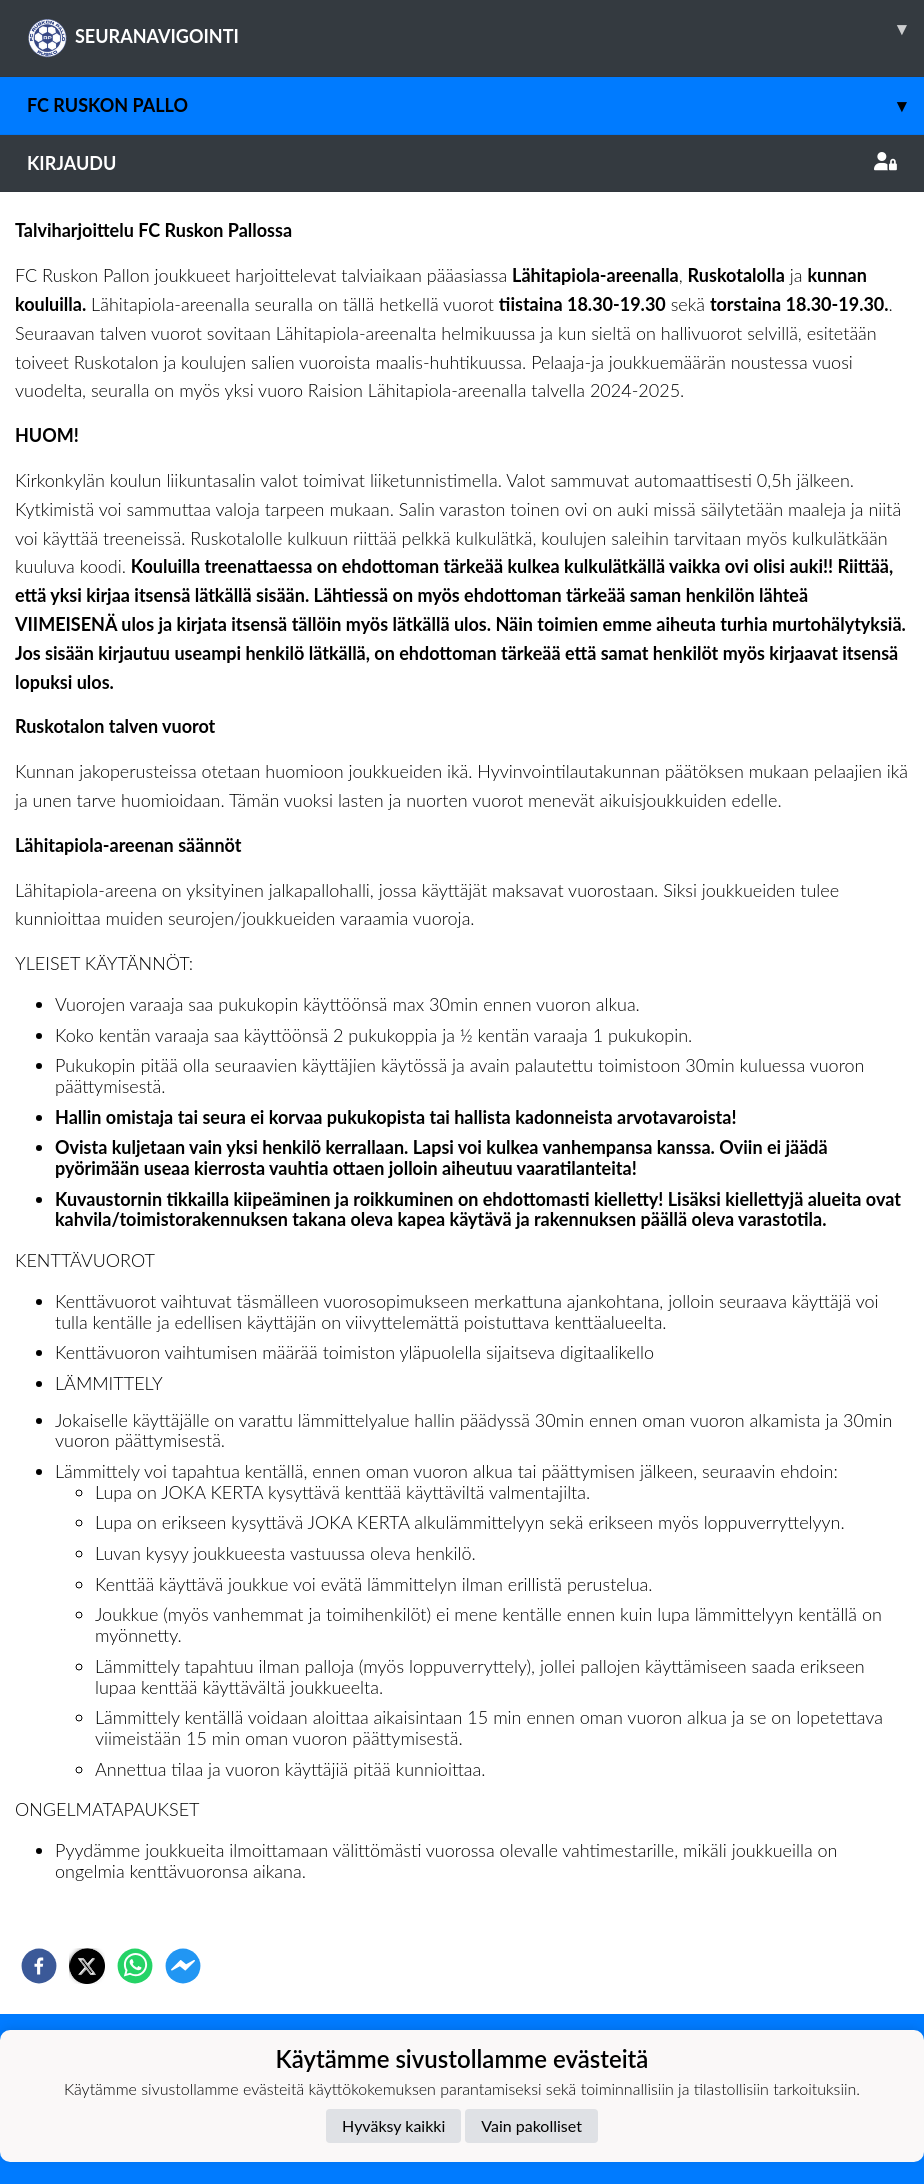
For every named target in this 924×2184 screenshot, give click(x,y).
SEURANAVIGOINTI (475, 29)
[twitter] (87, 1966)
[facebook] (39, 1966)
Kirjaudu (462, 163)
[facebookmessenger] (183, 1966)
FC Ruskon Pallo (475, 105)
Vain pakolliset (531, 2125)
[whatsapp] (135, 1966)
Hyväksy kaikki (393, 2125)
